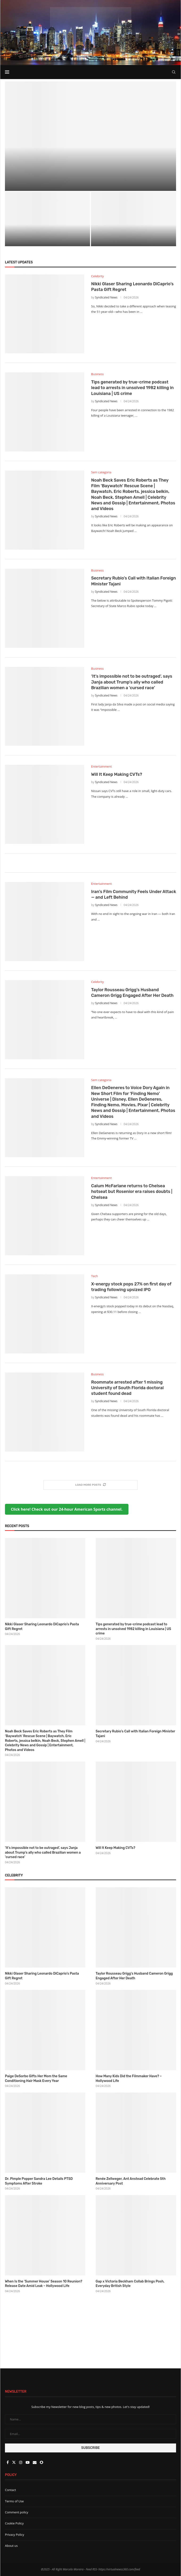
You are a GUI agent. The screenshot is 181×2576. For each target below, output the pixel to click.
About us (11, 2546)
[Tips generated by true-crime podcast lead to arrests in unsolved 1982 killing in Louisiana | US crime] (47, 219)
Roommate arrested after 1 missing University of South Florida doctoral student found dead (127, 1388)
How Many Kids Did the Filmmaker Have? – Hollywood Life (129, 2078)
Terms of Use (14, 2501)
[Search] (173, 72)
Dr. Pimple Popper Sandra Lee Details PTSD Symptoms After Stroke (39, 2181)
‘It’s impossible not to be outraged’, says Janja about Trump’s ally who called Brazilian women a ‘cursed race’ (131, 682)
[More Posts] (90, 1485)
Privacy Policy (14, 2534)
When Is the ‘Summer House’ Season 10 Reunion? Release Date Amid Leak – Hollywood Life (43, 2283)
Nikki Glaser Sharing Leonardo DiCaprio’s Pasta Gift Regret (42, 1626)
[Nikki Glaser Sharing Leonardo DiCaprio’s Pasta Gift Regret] (90, 136)
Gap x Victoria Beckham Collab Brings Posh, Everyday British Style (130, 2283)
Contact (10, 2490)
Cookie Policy (14, 2523)
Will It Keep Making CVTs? (116, 774)
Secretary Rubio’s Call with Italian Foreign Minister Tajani (135, 1733)
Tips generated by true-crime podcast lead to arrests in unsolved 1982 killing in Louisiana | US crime (132, 387)
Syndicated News (106, 297)
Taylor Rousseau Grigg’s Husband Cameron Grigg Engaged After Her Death (134, 1976)
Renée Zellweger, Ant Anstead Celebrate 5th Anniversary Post (131, 2181)
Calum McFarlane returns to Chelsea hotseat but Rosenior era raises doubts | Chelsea (131, 1191)
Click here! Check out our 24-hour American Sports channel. (67, 1509)
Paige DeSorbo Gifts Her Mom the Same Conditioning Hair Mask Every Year (36, 2078)
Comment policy (16, 2512)
